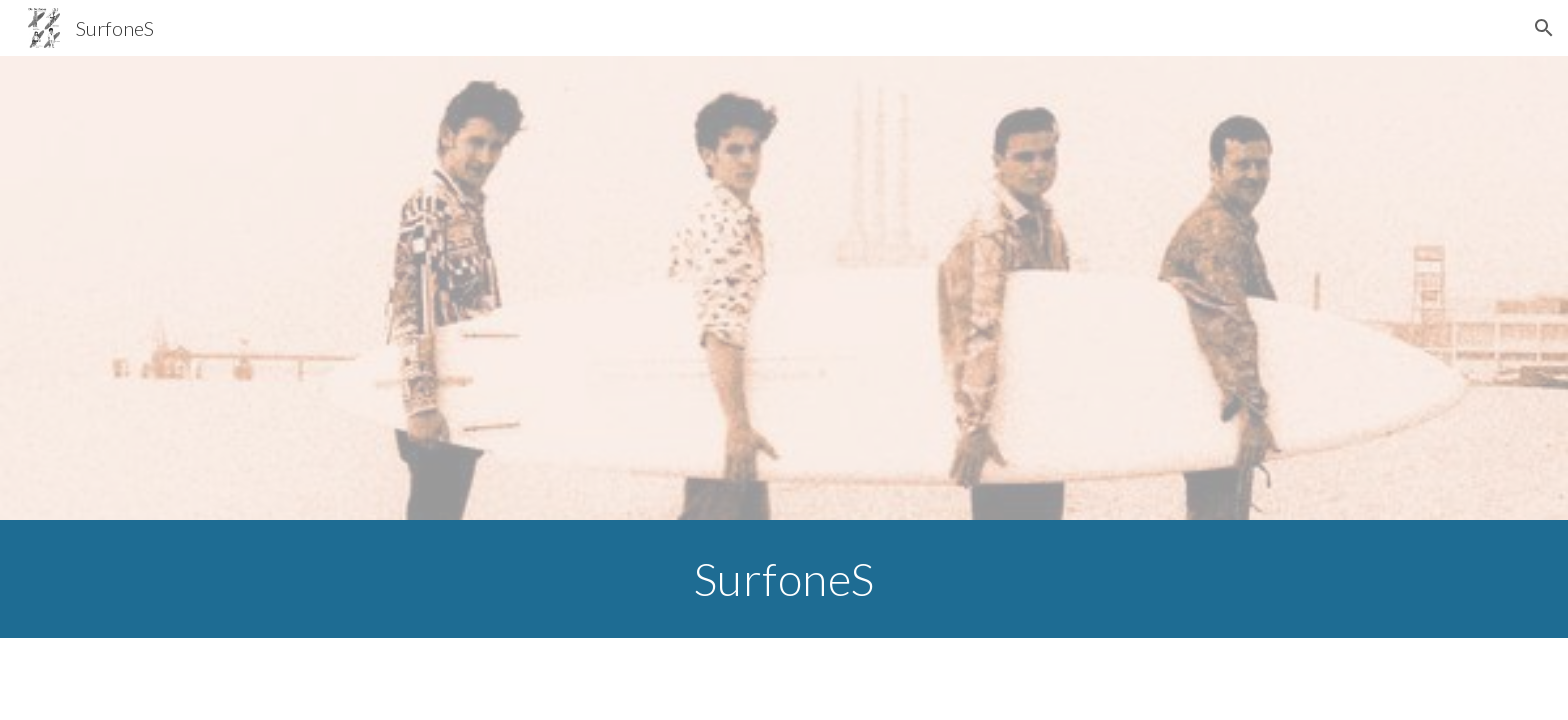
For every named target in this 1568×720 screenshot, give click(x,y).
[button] (1544, 28)
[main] (784, 579)
